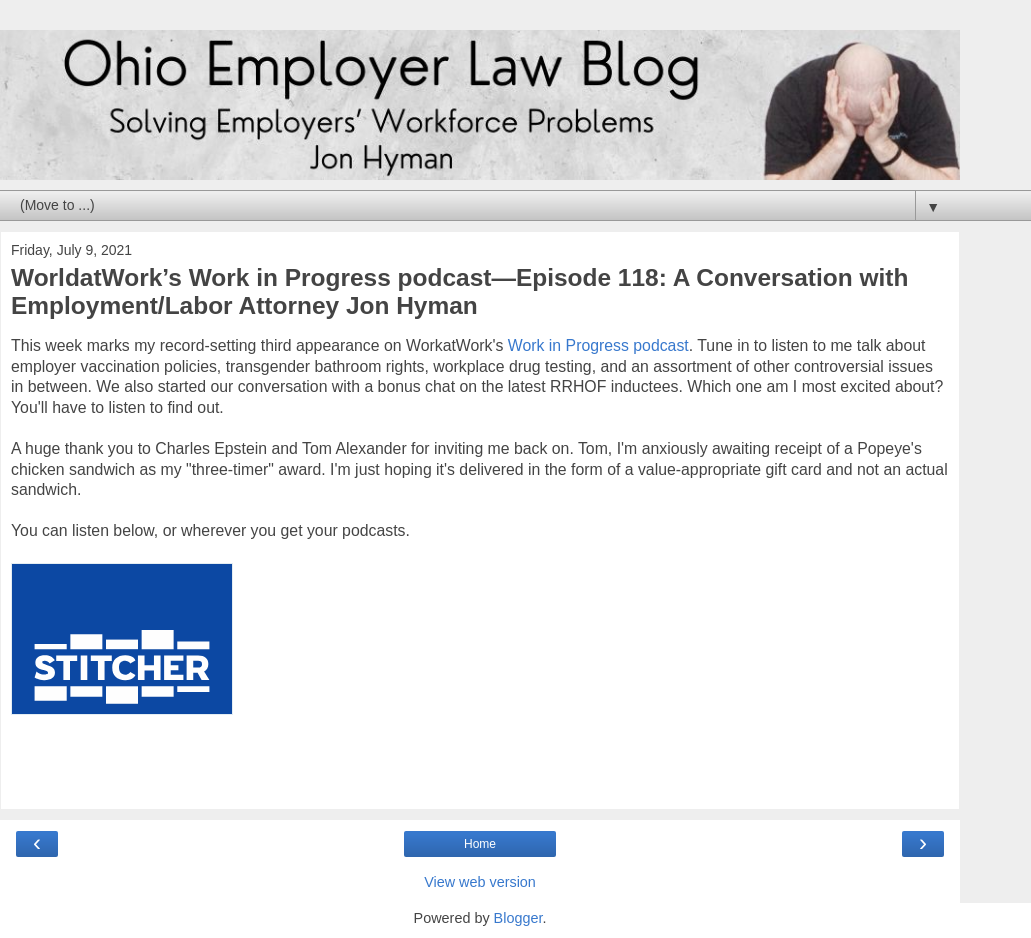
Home (480, 844)
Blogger (518, 918)
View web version (480, 882)
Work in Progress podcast (598, 345)
